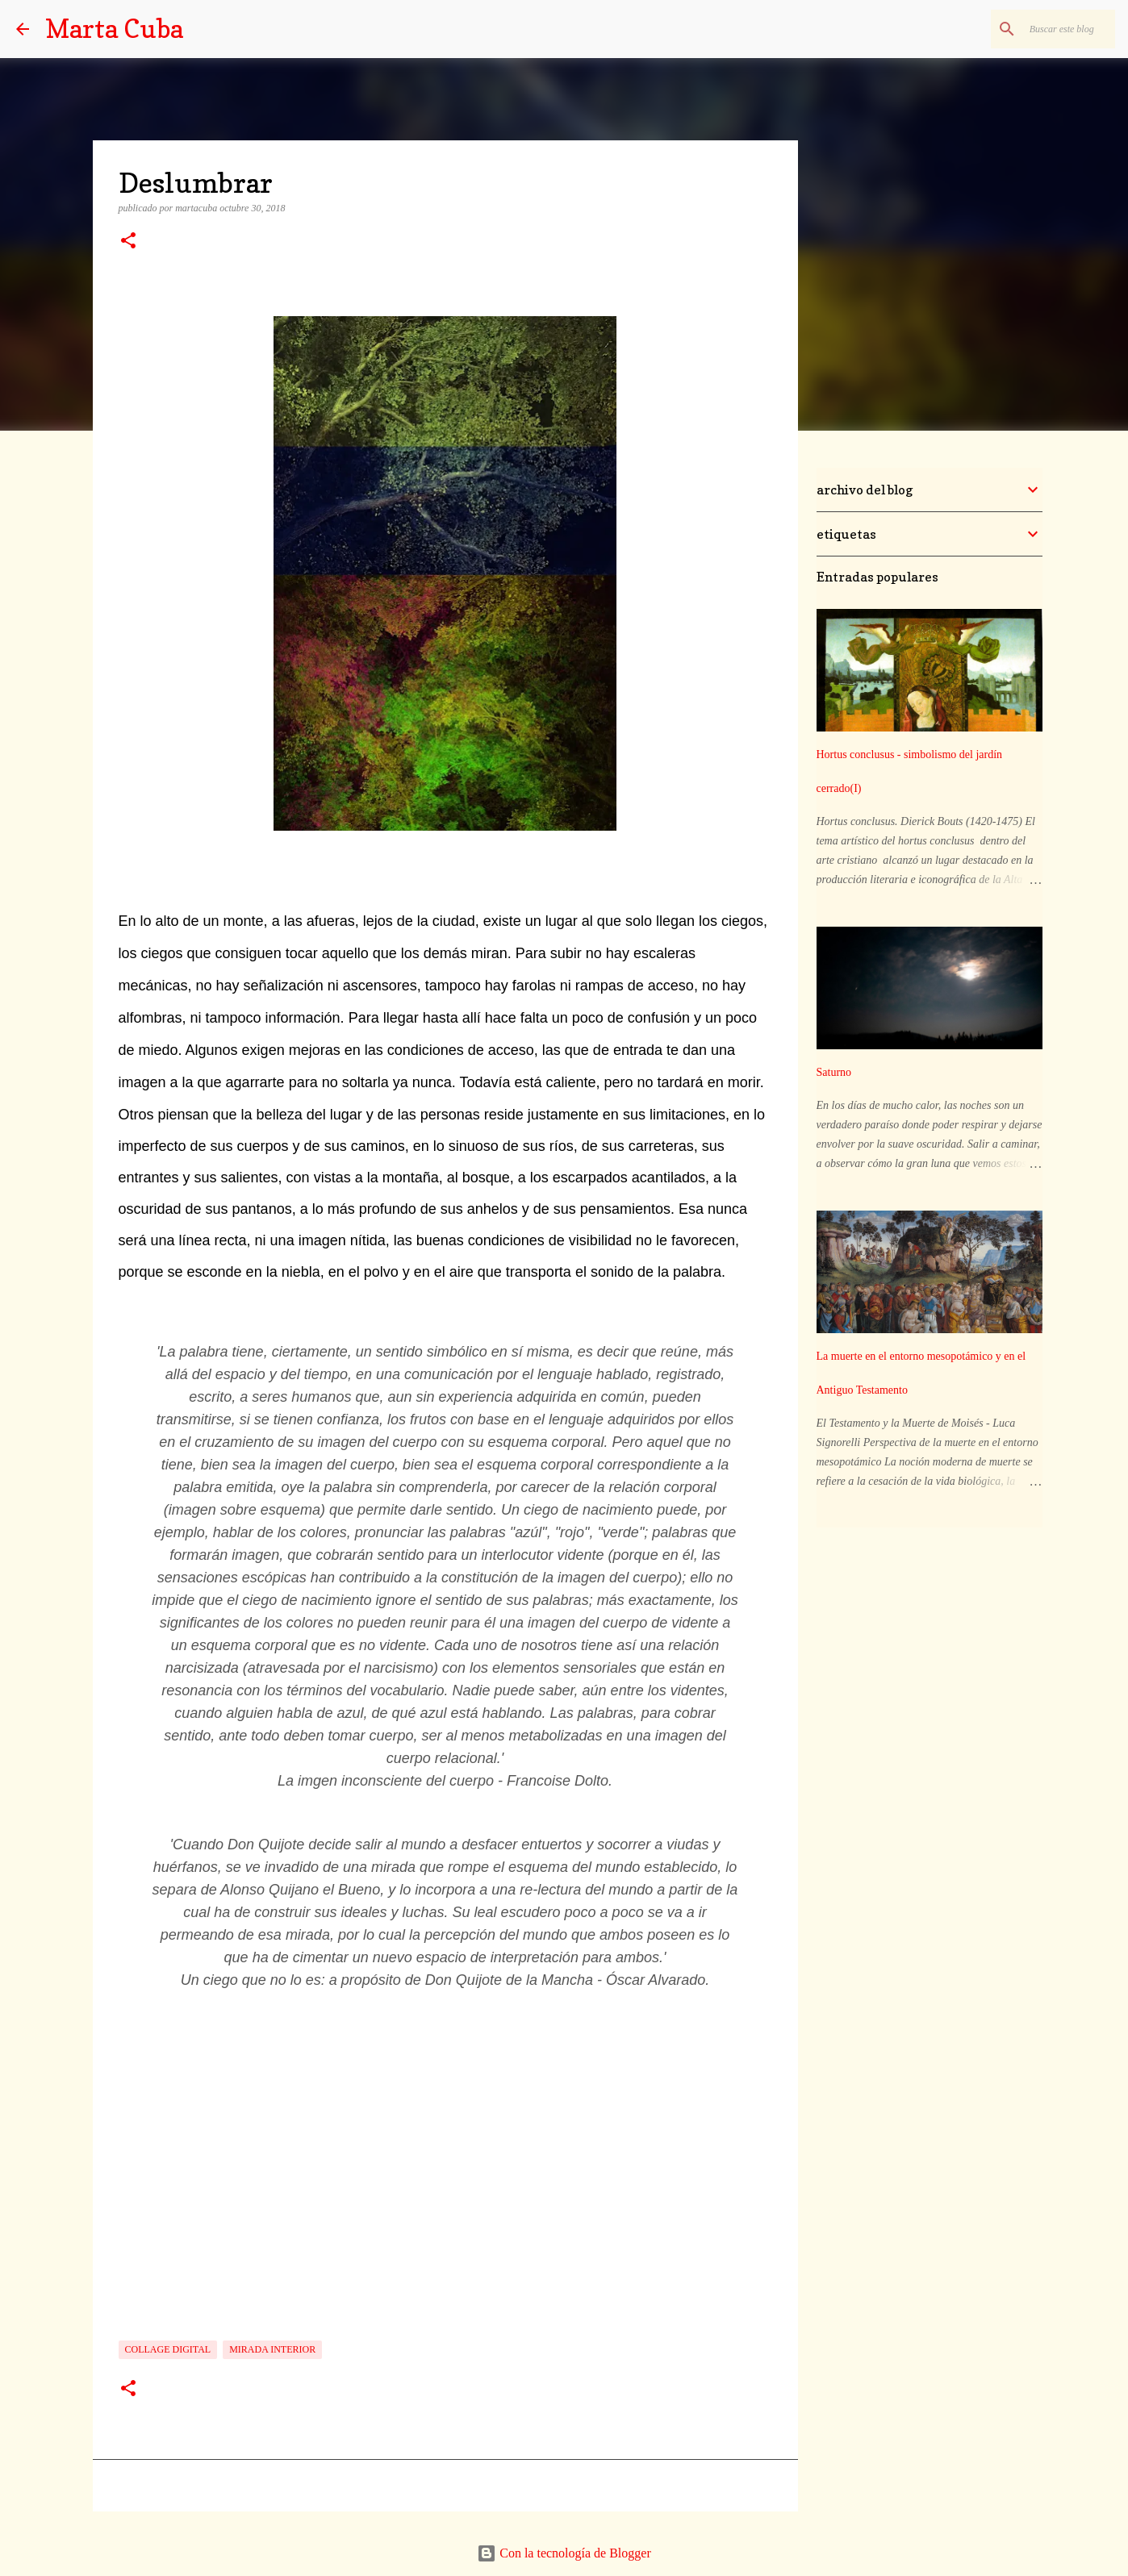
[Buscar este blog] (1030, 29)
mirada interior (272, 2349)
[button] (128, 242)
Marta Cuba (114, 28)
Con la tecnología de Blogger (564, 2553)
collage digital (168, 2349)
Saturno (834, 1072)
